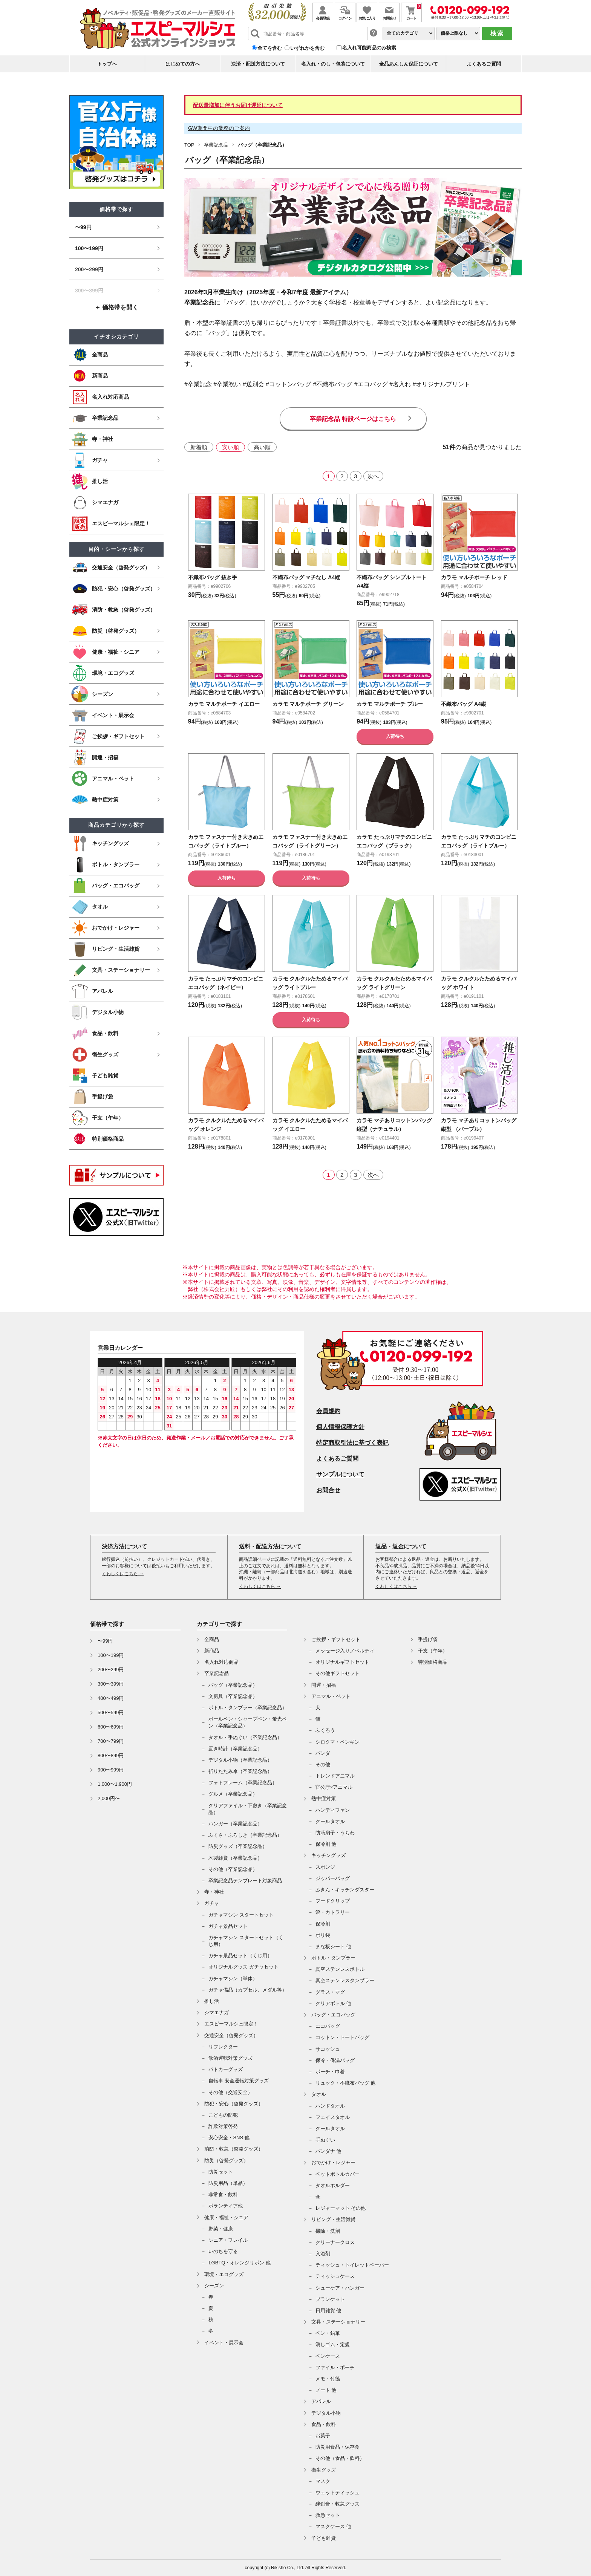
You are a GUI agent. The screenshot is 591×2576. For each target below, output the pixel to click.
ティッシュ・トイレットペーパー (352, 2265)
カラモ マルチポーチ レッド (479, 577)
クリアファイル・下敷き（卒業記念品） (247, 1809)
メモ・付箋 (327, 2379)
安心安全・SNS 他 (228, 2137)
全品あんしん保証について (408, 64)
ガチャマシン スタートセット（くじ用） (245, 1941)
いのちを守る (223, 2251)
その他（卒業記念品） (232, 1869)
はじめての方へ (182, 64)
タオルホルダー (332, 2185)
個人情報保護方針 (340, 1427)
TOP (189, 145)
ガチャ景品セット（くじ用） (240, 1955)
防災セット (220, 2172)
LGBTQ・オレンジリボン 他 (239, 2262)
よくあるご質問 (484, 64)
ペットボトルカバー (337, 2174)
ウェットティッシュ (337, 2492)
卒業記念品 (216, 145)
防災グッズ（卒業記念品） (237, 1846)
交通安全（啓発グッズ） (231, 2035)
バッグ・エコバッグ (333, 2015)
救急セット (327, 2515)
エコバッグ (327, 2026)
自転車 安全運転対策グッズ (238, 2080)
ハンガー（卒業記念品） (235, 1823)
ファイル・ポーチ (335, 2367)
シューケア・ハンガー (339, 2288)
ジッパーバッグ (332, 1878)
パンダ (322, 1753)
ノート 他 (326, 2390)
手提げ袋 (428, 1639)
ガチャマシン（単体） (232, 1978)
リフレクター (223, 2047)
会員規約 (328, 1411)
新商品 (211, 1651)
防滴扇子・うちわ (335, 1833)
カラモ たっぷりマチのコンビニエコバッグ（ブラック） (393, 845)
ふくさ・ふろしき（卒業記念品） (245, 1835)
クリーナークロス (335, 2242)
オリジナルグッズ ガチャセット (243, 1967)
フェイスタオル (332, 2117)
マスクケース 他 (333, 2526)
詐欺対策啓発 (223, 2126)
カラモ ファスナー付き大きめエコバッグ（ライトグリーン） (309, 845)
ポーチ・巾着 (330, 2071)
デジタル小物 (326, 2413)
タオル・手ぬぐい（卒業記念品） (245, 1737)
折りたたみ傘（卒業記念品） (240, 1771)
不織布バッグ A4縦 (467, 704)
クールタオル (330, 1821)
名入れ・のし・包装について (333, 64)
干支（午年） (432, 1651)
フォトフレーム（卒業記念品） (242, 1782)
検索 (497, 33)
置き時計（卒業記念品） (235, 1748)
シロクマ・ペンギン (337, 1742)
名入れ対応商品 (221, 1662)
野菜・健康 (220, 2229)
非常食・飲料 (223, 2194)
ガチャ (211, 1903)
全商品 (211, 1639)
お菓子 (322, 2435)
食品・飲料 (323, 2424)
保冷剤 (322, 1924)
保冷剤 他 (326, 1844)
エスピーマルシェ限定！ (231, 2024)
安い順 (230, 447)
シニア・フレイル (228, 2240)
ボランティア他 (225, 2206)
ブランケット (330, 2299)
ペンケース (327, 2356)
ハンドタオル (330, 2106)
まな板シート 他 (333, 1946)
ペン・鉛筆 (327, 2333)
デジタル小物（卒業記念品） (240, 1760)
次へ (373, 476)
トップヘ (107, 64)
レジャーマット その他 (340, 2208)
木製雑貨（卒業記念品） (235, 1858)
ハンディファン (332, 1810)
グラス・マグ (330, 1992)
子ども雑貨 (323, 2538)
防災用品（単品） (228, 2183)
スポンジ (325, 1867)
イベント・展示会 (223, 2342)
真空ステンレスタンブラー (344, 1980)
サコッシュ (327, 2049)
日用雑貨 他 (328, 2310)
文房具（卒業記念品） (232, 1696)
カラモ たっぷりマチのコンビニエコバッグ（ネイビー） (225, 995)
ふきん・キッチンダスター (344, 1889)
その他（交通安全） (230, 2092)
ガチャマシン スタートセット (241, 1915)
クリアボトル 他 (333, 2003)
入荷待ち (395, 736)
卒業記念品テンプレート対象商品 (245, 1880)
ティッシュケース (335, 2276)
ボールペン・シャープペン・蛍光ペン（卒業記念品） (247, 1722)
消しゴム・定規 (332, 2344)
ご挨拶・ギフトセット (335, 1639)
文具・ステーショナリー (338, 2322)
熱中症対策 (323, 1798)
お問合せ (328, 1490)
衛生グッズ (323, 2470)
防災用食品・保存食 (337, 2447)
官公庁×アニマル (334, 1787)
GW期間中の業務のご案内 (219, 128)
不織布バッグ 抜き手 (216, 577)
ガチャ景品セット (228, 1926)
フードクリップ (332, 1901)
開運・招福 (323, 1685)
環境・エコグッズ (223, 2274)
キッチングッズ (328, 1855)
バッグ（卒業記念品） (232, 1685)
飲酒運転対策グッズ (230, 2058)
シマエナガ (216, 2012)
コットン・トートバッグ (342, 2037)
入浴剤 (322, 2253)
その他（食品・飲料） (339, 2458)
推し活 (211, 2001)
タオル (318, 2094)
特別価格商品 (432, 1662)
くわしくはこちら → (123, 1573)
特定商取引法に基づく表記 (352, 1442)
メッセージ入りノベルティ (344, 1651)
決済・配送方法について (258, 64)
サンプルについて (340, 1474)
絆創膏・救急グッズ (337, 2504)
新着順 (198, 447)
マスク (322, 2481)
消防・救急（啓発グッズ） (233, 2149)
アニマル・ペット (331, 1696)
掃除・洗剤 (327, 2231)
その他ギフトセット (337, 1673)
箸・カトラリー (332, 1912)
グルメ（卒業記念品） (232, 1794)
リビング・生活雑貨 (333, 2219)
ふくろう (325, 1730)
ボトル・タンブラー (333, 1958)
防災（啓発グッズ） (226, 2160)
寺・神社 (214, 1892)
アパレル (321, 2401)
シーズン (214, 2285)
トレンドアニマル (335, 1776)
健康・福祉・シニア (226, 2217)
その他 (322, 1764)
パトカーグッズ (225, 2069)
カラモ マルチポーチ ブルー (394, 704)
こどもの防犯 (223, 2115)
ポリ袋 (322, 1935)
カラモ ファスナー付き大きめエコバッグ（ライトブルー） (225, 845)
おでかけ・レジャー (333, 2162)
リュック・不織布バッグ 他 (345, 2083)
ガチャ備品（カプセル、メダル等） (247, 1990)
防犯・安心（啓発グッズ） (233, 2103)
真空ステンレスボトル (339, 1969)
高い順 (262, 447)
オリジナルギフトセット (342, 1662)
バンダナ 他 (328, 2151)
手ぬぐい (325, 2140)
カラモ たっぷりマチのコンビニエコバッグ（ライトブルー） (478, 845)
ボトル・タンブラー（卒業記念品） (247, 1707)
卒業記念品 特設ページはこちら (353, 419)
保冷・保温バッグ (335, 2060)
